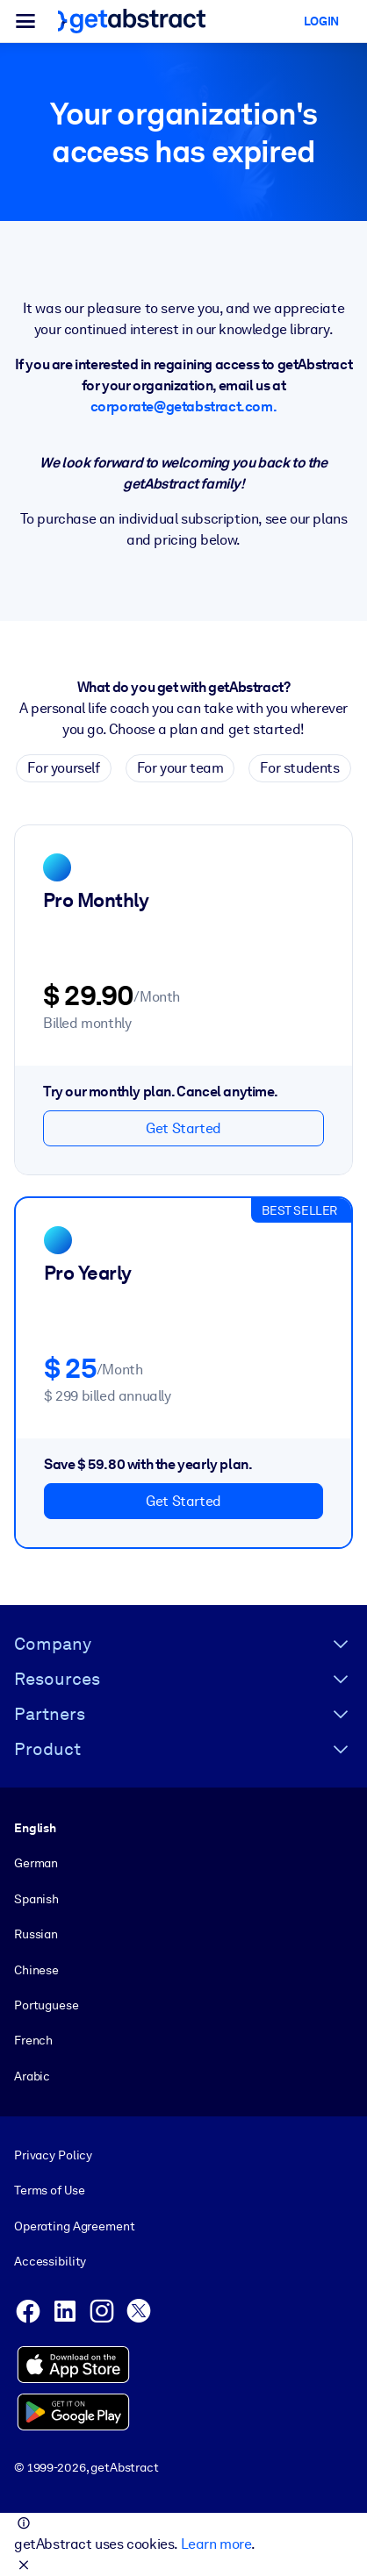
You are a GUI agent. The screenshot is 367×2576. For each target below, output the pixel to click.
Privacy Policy (53, 2155)
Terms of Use (49, 2191)
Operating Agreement (74, 2226)
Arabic (32, 2076)
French (33, 2040)
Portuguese (46, 2005)
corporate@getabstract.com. (183, 406)
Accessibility (50, 2261)
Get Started (183, 1127)
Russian (36, 1934)
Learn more (216, 2544)
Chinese (36, 1970)
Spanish (36, 1899)
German (36, 1863)
